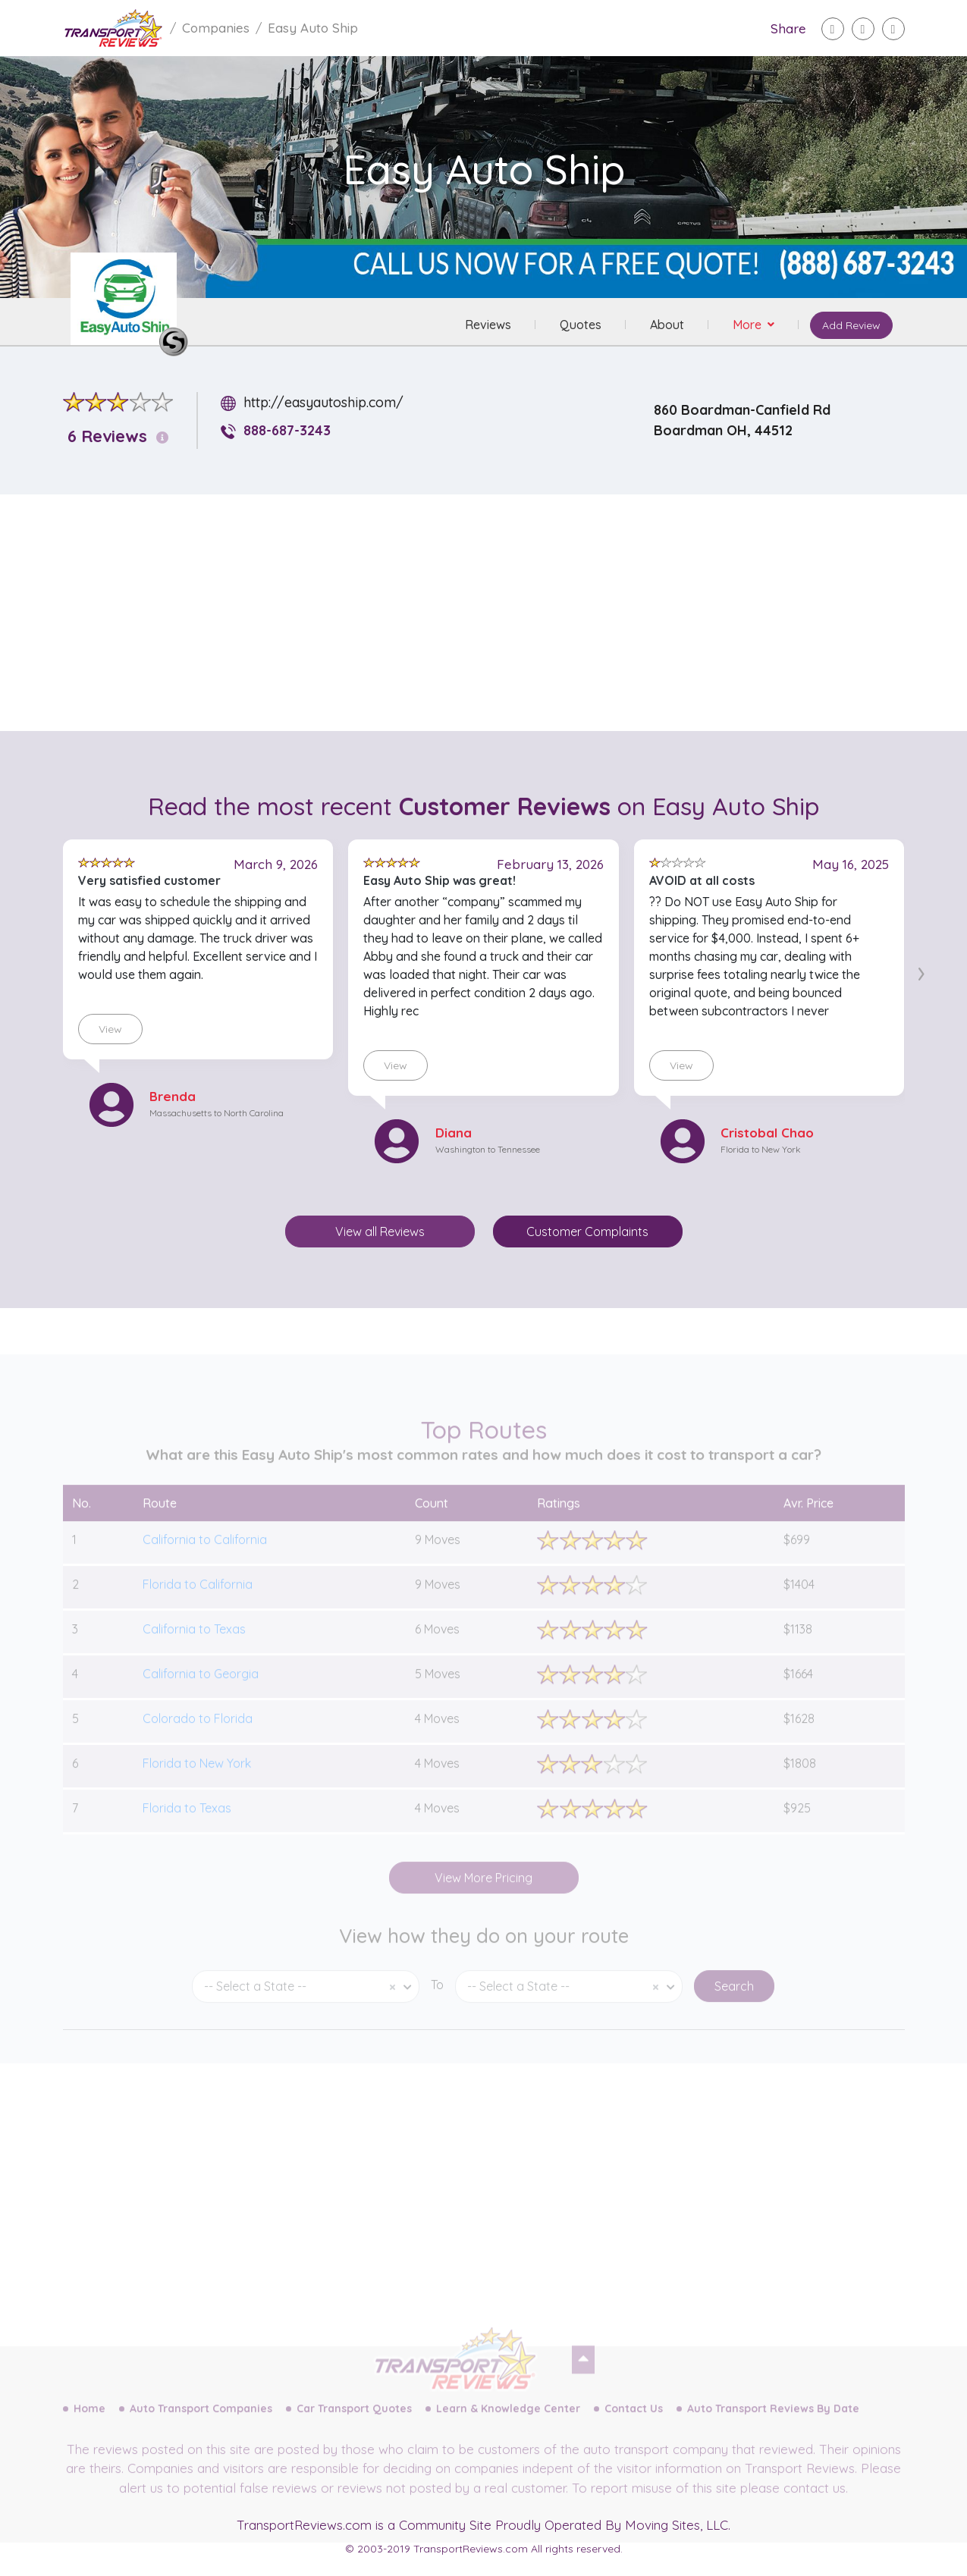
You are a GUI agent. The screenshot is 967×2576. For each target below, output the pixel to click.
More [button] (748, 324)
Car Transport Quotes (354, 2429)
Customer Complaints (587, 1231)
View (110, 1029)
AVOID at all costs (702, 880)
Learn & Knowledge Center (508, 2429)
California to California (205, 1559)
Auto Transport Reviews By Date (773, 2429)
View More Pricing (483, 1898)
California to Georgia (201, 1694)
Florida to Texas (187, 1828)
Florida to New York (761, 1149)
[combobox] (305, 2007)
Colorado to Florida (198, 1738)
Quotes (580, 324)
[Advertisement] (496, 613)
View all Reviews (380, 1231)
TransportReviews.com (304, 2525)
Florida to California (198, 1604)
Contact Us (633, 2429)
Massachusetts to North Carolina (216, 1113)
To (437, 2005)
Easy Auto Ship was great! (439, 880)
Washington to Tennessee (487, 1149)
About (667, 324)
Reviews (488, 324)
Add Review (851, 325)
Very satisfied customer (149, 880)
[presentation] (921, 970)
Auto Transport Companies (201, 2429)
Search (734, 2007)
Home (89, 2429)
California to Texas (194, 1649)
